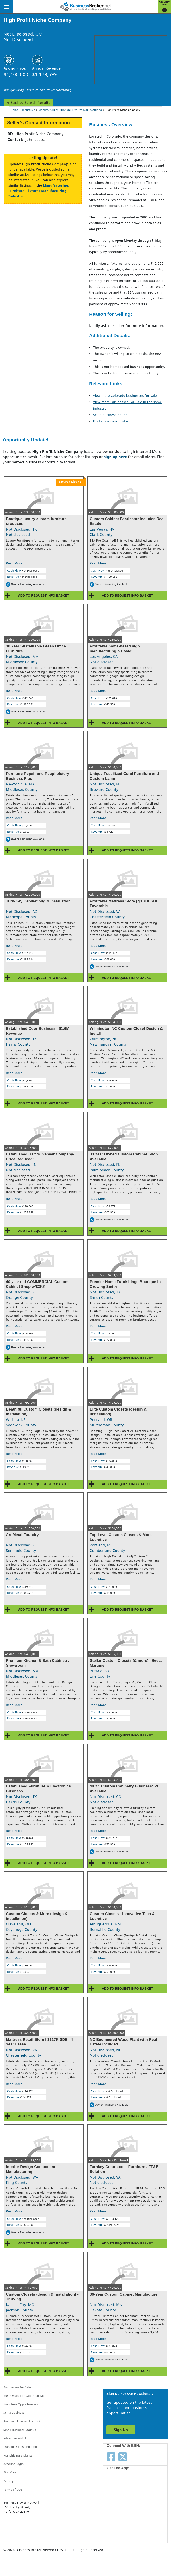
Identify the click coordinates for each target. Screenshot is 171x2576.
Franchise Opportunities (20, 2404)
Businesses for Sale (17, 2387)
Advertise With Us (16, 2438)
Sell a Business (13, 2413)
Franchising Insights (17, 2455)
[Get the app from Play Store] (123, 2524)
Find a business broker (111, 421)
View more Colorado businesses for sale (125, 395)
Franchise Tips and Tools (20, 2447)
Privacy (8, 2481)
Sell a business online (110, 415)
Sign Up (121, 2429)
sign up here (115, 456)
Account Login (13, 2464)
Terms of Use (12, 2489)
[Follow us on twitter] (122, 2457)
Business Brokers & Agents (22, 2421)
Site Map (9, 2472)
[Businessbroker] (85, 6)
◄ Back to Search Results (28, 102)
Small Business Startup (19, 2430)
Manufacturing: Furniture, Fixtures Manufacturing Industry (38, 190)
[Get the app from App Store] (123, 2490)
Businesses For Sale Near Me (24, 2396)
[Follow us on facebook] (111, 2457)
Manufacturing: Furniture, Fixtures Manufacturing (37, 90)
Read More (14, 563)
